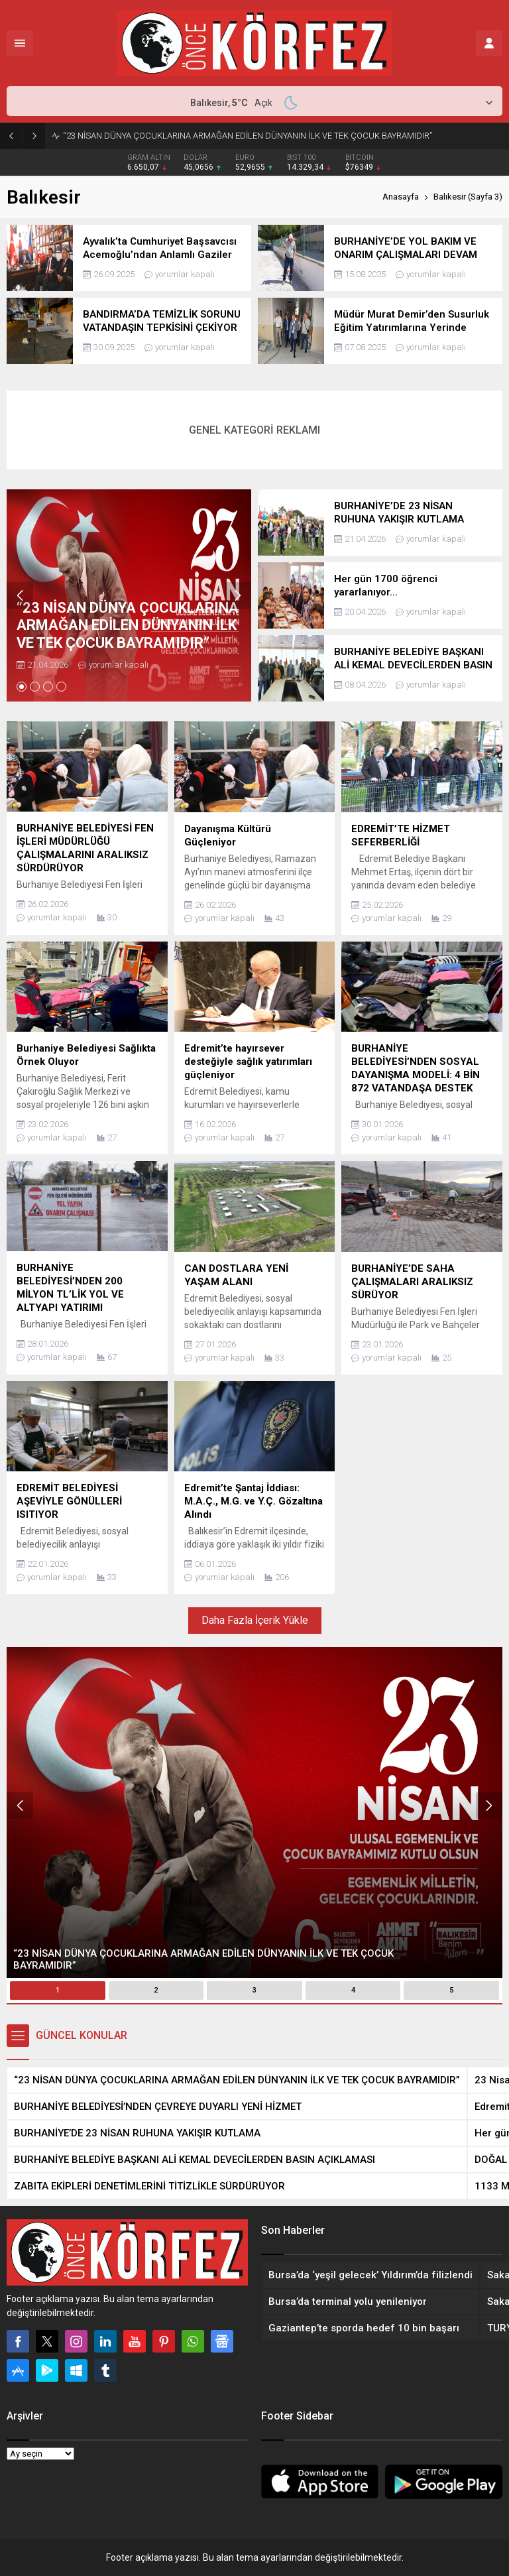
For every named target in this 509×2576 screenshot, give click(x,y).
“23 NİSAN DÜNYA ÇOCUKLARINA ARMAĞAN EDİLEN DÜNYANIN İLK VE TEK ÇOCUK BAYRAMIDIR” (247, 136)
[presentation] (20, 595)
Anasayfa (400, 197)
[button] (22, 687)
